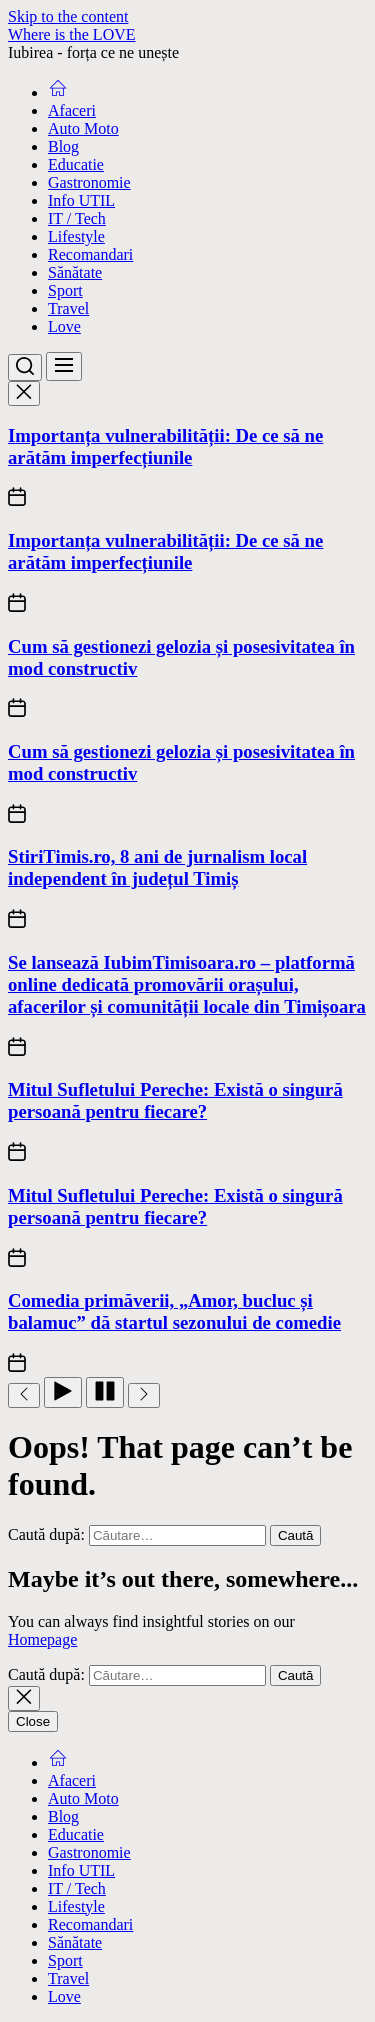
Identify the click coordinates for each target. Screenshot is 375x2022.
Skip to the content (68, 16)
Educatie (76, 164)
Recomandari (90, 254)
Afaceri (72, 110)
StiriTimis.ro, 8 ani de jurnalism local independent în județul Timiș (157, 867)
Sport (65, 290)
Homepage (42, 1639)
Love (64, 326)
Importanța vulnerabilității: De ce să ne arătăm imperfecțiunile (165, 446)
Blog (63, 146)
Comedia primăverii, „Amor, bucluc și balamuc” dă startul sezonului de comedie (174, 1311)
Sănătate (75, 272)
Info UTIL (81, 200)
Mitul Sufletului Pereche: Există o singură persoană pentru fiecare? (175, 1100)
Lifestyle (76, 236)
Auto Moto (83, 128)
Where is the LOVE (72, 34)
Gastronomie (89, 182)
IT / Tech (77, 218)
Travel (68, 308)
